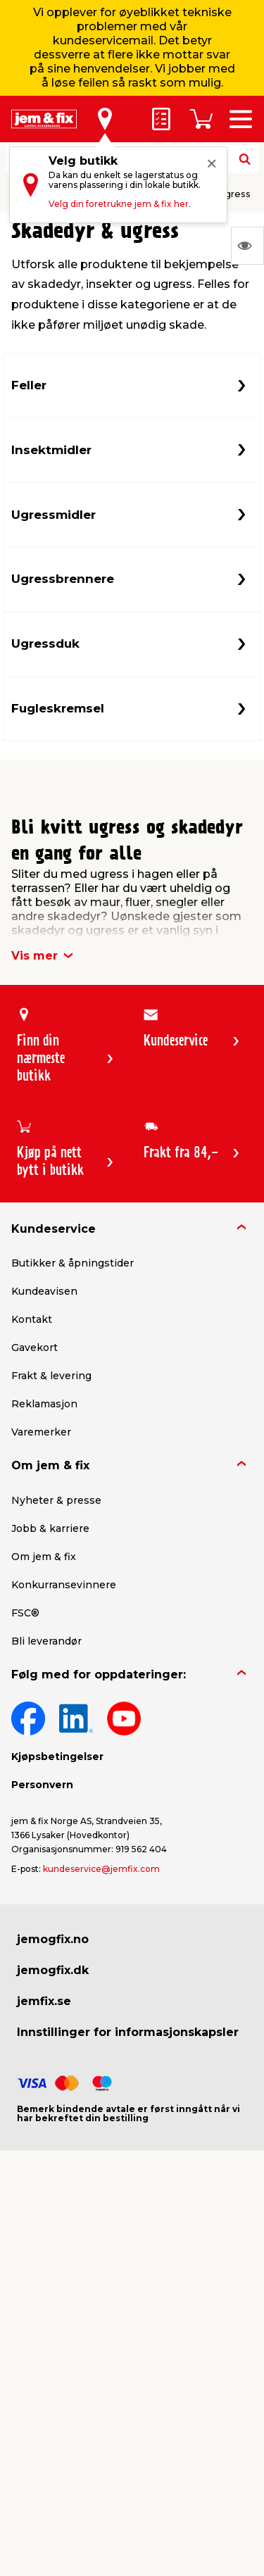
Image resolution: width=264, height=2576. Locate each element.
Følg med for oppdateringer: (98, 1674)
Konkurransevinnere (63, 1584)
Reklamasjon (44, 1403)
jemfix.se (44, 2001)
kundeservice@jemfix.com (101, 1869)
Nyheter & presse (56, 1500)
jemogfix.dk (53, 1970)
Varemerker (41, 1432)
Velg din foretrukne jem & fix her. (120, 204)
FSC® (25, 1613)
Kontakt (31, 1319)
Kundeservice (53, 1229)
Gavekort (34, 1347)
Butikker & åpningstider (72, 1263)
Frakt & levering (51, 1375)
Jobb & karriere (50, 1528)
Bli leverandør (46, 1641)
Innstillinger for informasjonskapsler (128, 2032)
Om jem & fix (50, 1465)
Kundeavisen (44, 1291)
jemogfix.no (53, 1939)
